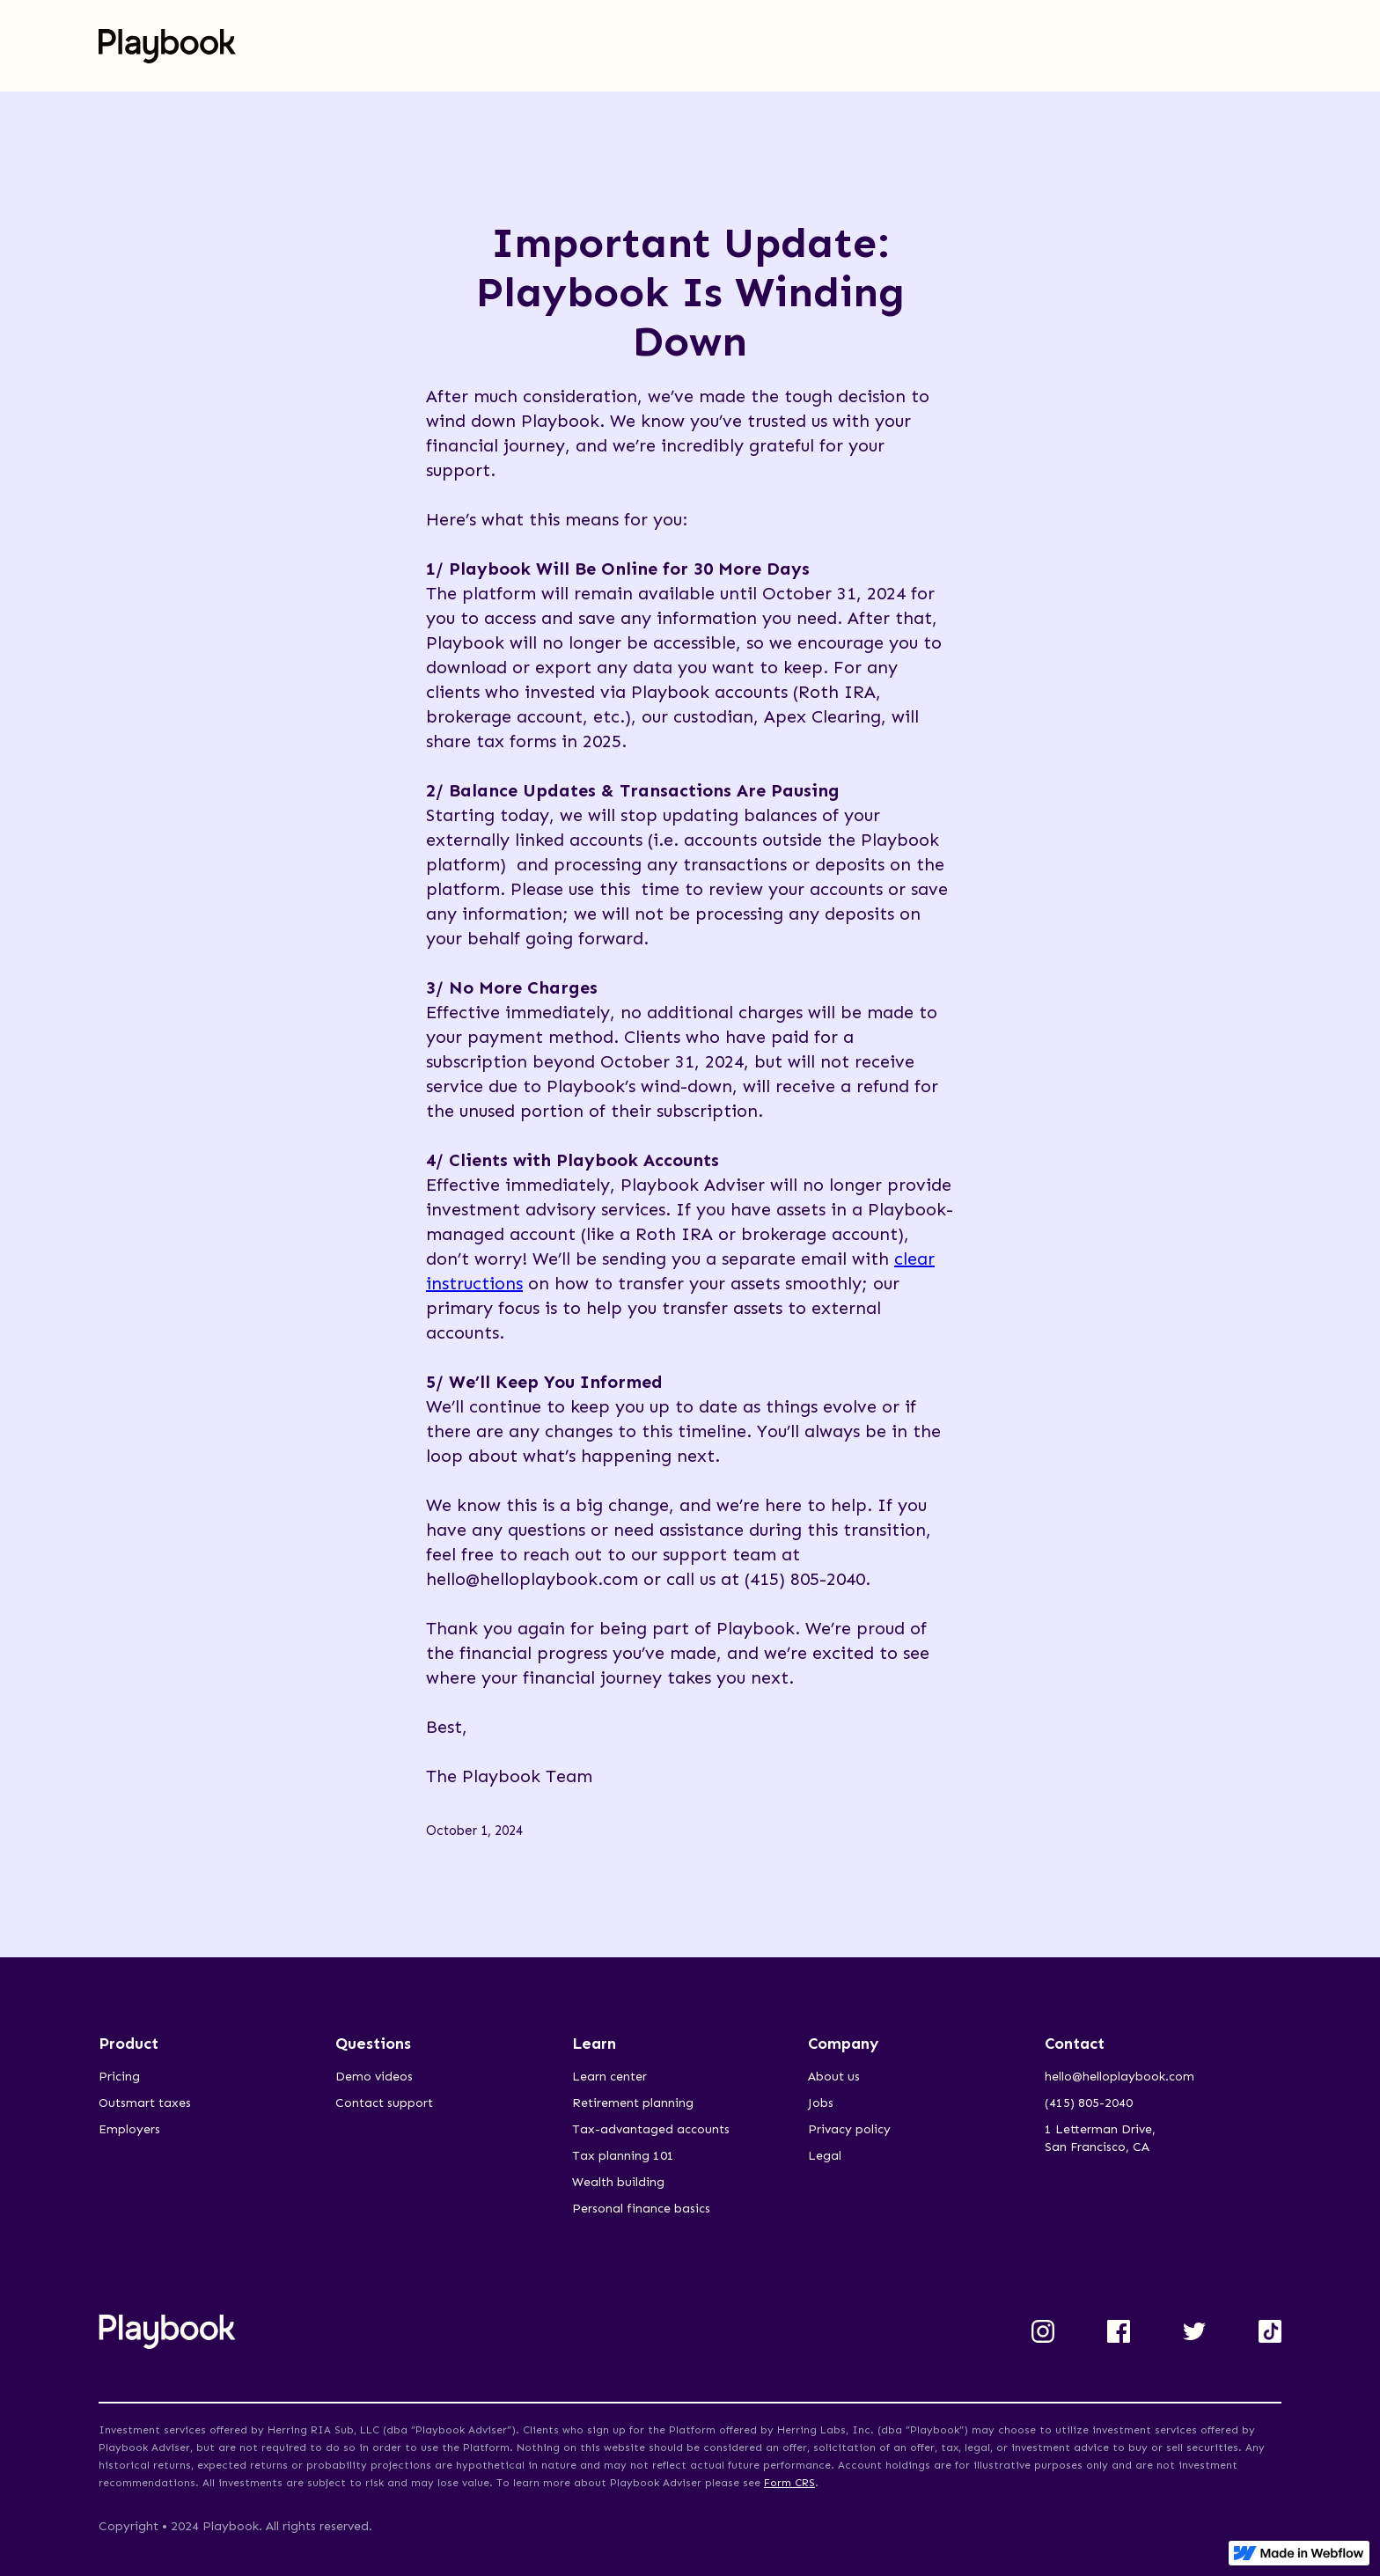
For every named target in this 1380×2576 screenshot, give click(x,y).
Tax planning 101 (623, 2155)
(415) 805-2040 (1089, 2102)
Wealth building (618, 2182)
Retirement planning (633, 2102)
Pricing (119, 2076)
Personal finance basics (641, 2208)
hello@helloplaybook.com (1119, 2076)
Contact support (384, 2102)
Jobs (820, 2102)
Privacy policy (849, 2129)
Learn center (609, 2076)
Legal (824, 2155)
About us (834, 2076)
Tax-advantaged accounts (651, 2129)
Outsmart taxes (145, 2102)
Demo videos (374, 2076)
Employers (129, 2129)
